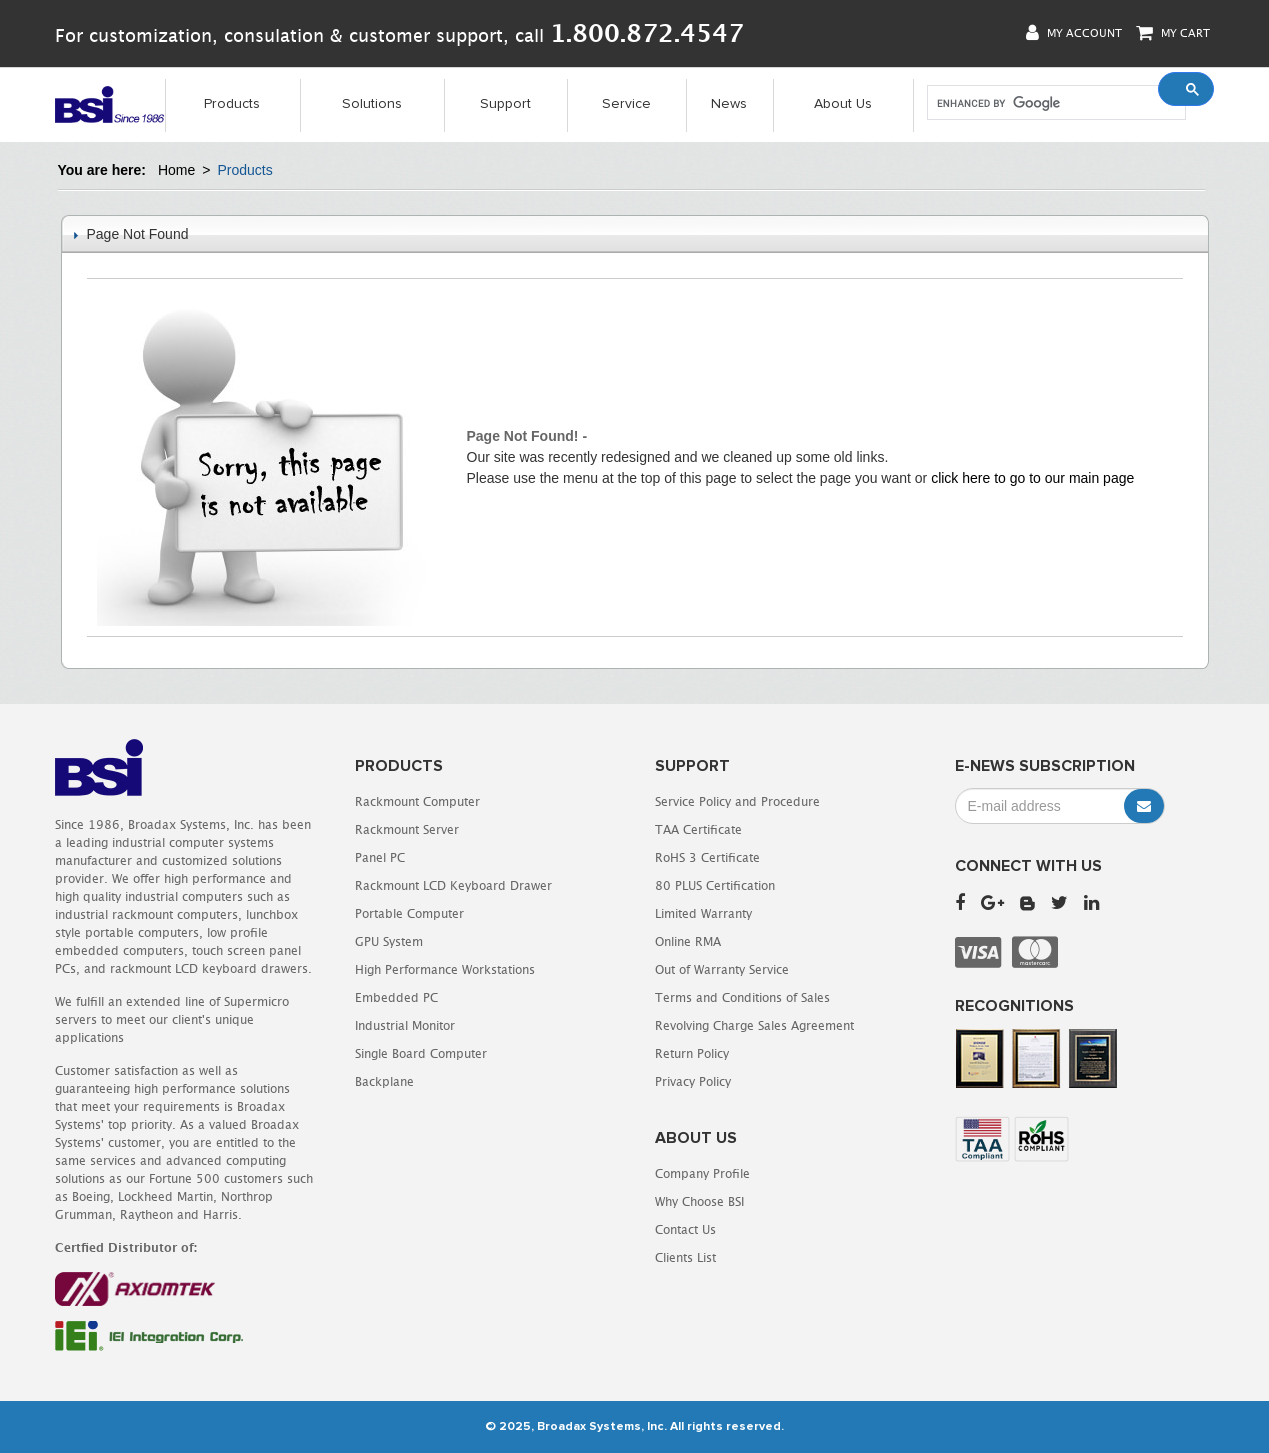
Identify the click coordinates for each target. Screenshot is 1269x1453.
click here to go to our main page (1032, 478)
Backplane (384, 1081)
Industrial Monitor (405, 1025)
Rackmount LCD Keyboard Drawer (453, 885)
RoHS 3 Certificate (707, 857)
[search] (1054, 103)
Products (232, 104)
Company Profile (702, 1173)
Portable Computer (409, 913)
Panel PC (380, 857)
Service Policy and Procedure (737, 801)
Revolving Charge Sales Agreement (754, 1025)
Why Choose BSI (699, 1201)
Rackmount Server (407, 829)
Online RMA (688, 941)
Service (626, 104)
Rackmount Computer (417, 801)
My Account (1074, 32)
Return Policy (692, 1053)
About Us (843, 104)
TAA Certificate (698, 829)
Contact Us (685, 1229)
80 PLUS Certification (715, 885)
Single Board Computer (421, 1053)
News (729, 104)
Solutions (372, 104)
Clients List (685, 1257)
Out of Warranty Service (722, 969)
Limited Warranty (703, 913)
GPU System (389, 941)
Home (176, 170)
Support (505, 104)
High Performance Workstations (445, 969)
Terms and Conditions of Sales (742, 997)
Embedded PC (396, 997)
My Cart (1173, 32)
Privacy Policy (693, 1081)
